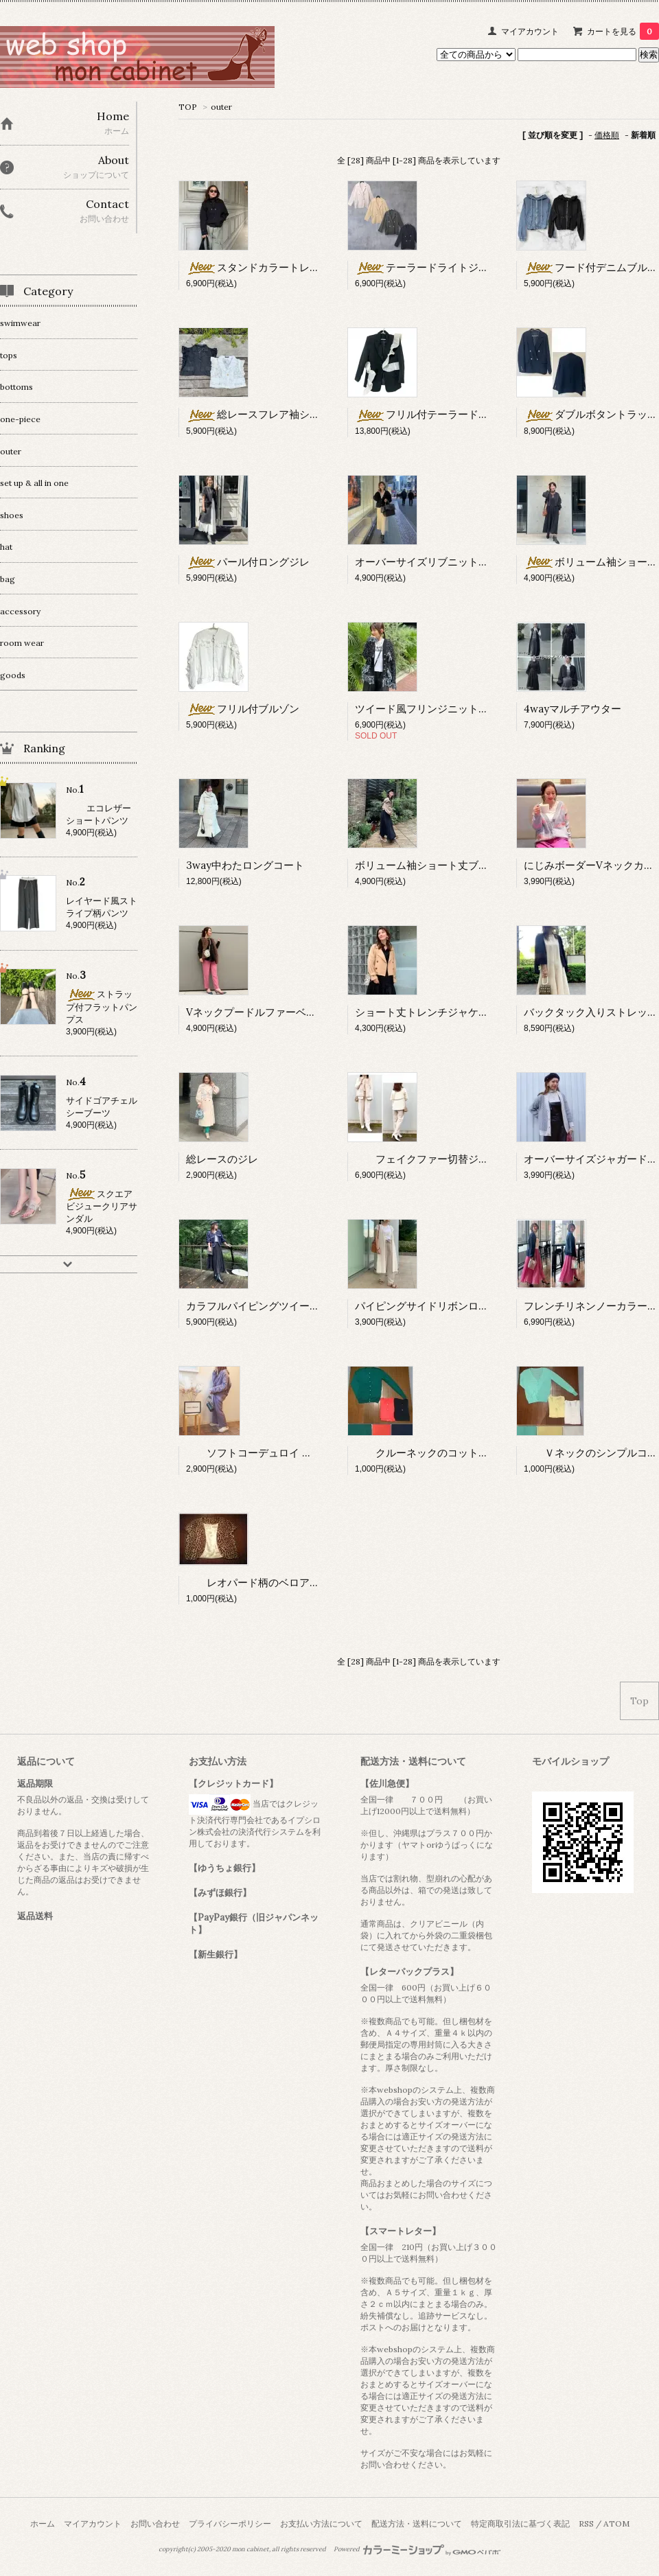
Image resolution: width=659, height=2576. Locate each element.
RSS (586, 2523)
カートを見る (623, 31)
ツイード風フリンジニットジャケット (442, 708)
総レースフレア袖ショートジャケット (289, 414)
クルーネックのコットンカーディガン (453, 1452)
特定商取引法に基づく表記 (520, 2523)
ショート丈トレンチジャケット (427, 1012)
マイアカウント (530, 31)
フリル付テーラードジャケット (442, 414)
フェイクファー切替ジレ (422, 1158)
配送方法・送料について (416, 2523)
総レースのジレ (222, 1158)
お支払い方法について (321, 2523)
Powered (417, 2549)
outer (221, 107)
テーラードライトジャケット (437, 267)
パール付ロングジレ (248, 561)
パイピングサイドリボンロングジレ (437, 1305)
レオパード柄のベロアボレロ (268, 1582)
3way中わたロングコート (245, 865)
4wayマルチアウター (572, 708)
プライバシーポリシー (230, 2523)
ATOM (616, 2523)
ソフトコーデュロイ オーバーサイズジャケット (306, 1452)
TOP (187, 107)
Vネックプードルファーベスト (256, 1012)
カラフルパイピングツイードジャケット (278, 1305)
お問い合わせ (155, 2523)
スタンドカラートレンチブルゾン (278, 267)
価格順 (606, 135)
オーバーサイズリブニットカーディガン (447, 561)
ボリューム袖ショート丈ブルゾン (432, 865)
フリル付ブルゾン (242, 708)
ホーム (42, 2523)
